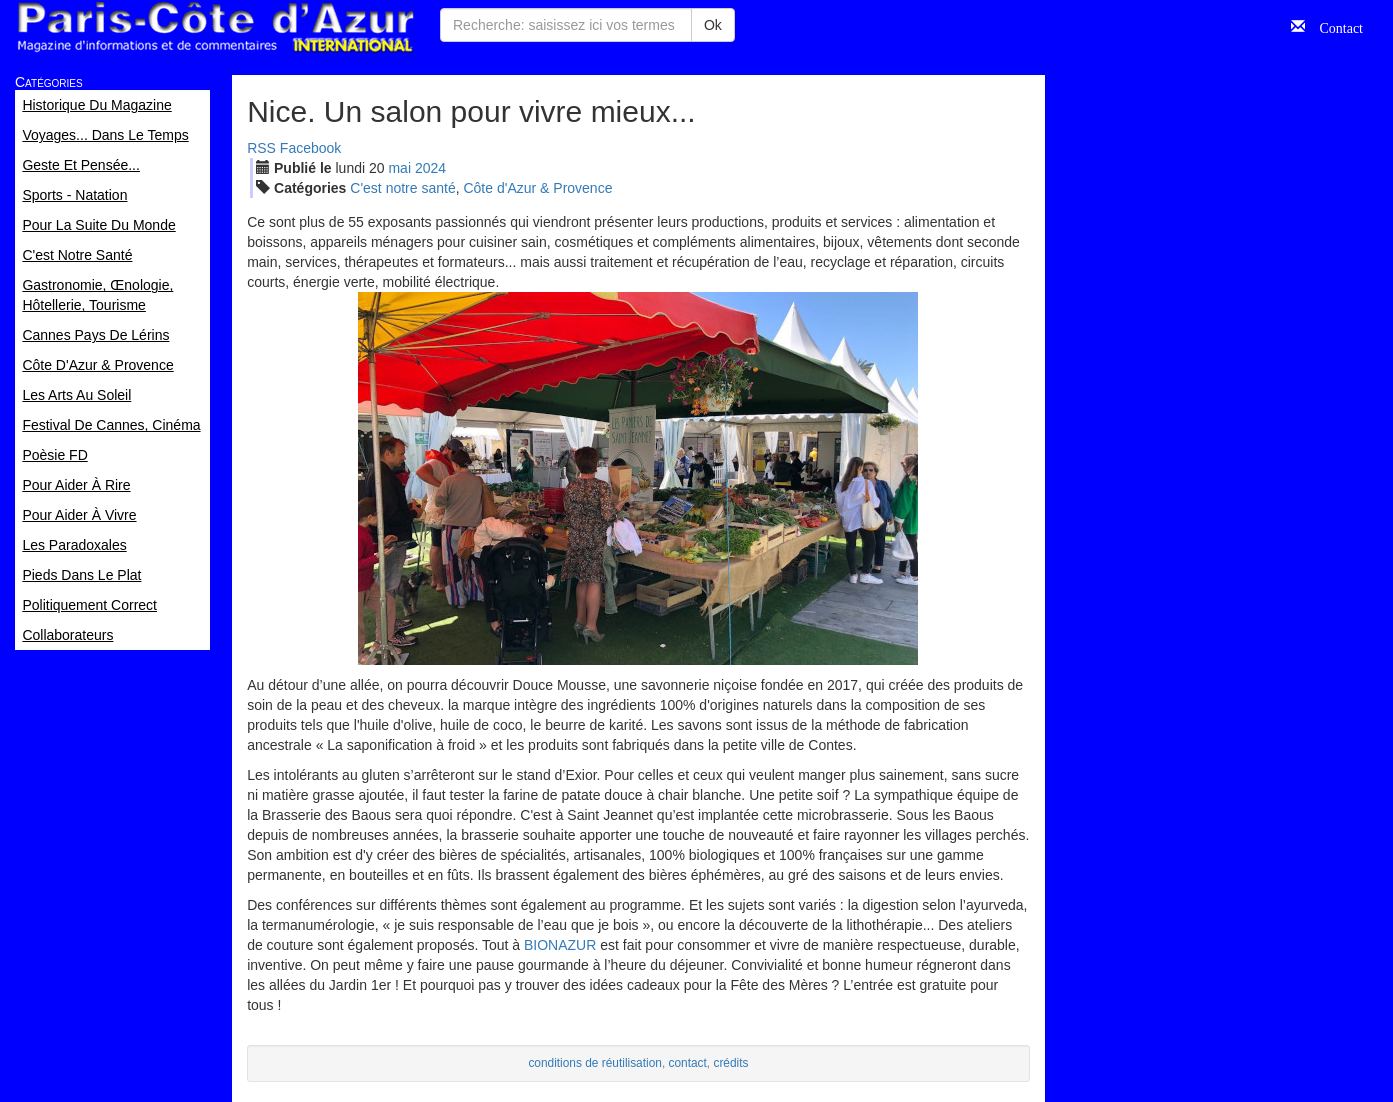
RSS (261, 148)
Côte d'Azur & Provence (537, 188)
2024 (430, 168)
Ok (713, 25)
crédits (730, 1063)
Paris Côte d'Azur (215, 27)
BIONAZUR (560, 945)
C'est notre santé (402, 188)
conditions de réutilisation (595, 1063)
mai (399, 168)
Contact (1334, 26)
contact (688, 1063)
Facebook (310, 148)
